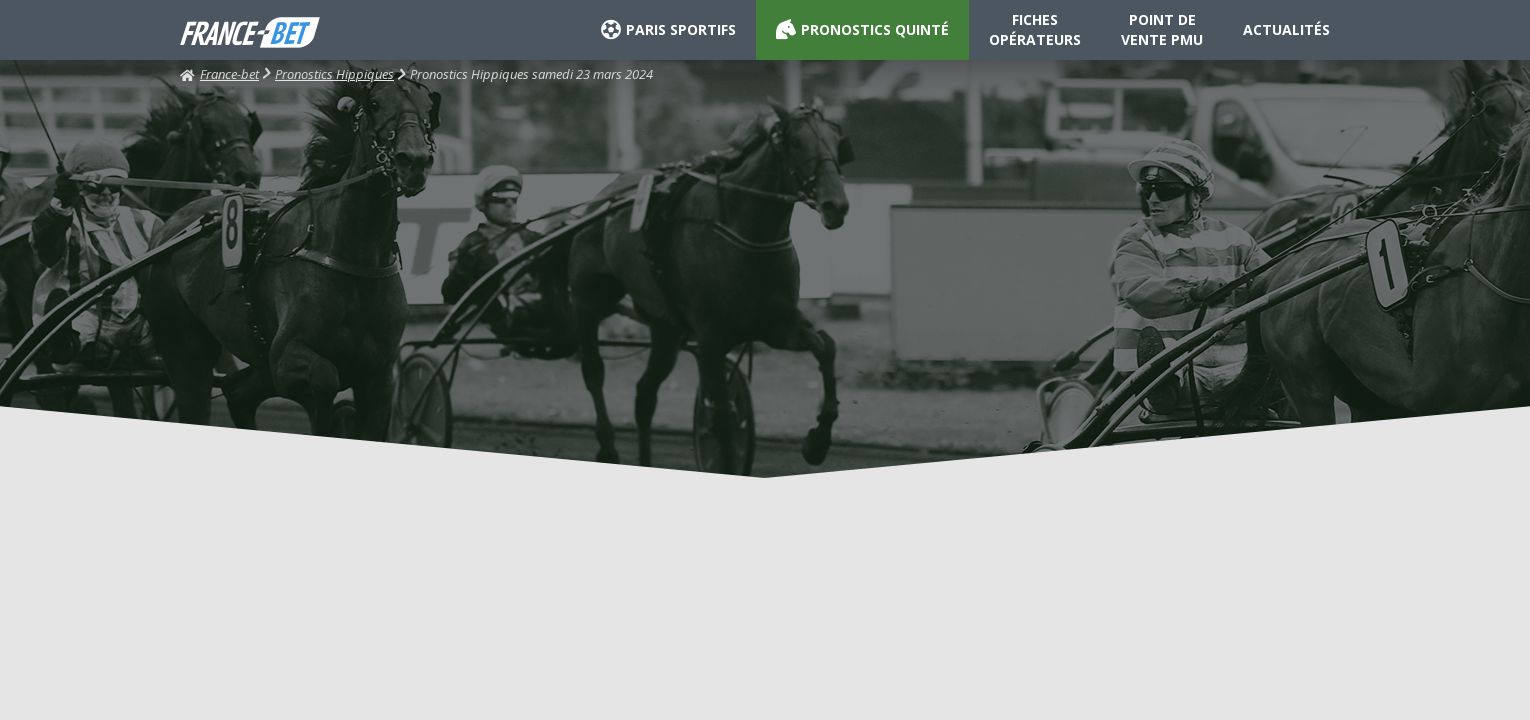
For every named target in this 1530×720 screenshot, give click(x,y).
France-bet (219, 74)
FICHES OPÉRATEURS (1035, 29)
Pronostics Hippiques (334, 74)
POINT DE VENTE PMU (1162, 29)
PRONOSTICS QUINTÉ (862, 30)
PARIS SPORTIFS (668, 30)
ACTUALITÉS (1286, 29)
